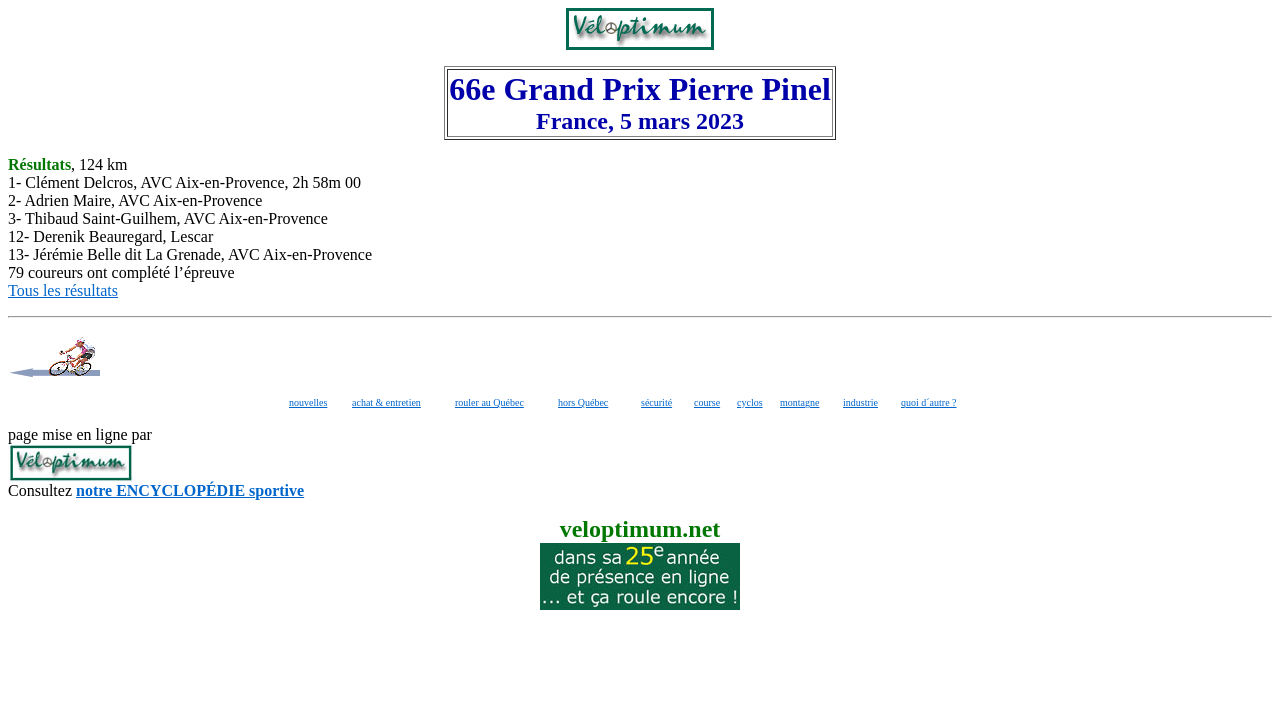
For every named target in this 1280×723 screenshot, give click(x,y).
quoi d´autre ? (929, 402)
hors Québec (583, 402)
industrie (860, 402)
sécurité (656, 402)
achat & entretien (386, 402)
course (707, 402)
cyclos (750, 402)
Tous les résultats (63, 290)
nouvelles (308, 402)
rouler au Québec (489, 402)
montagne (799, 402)
